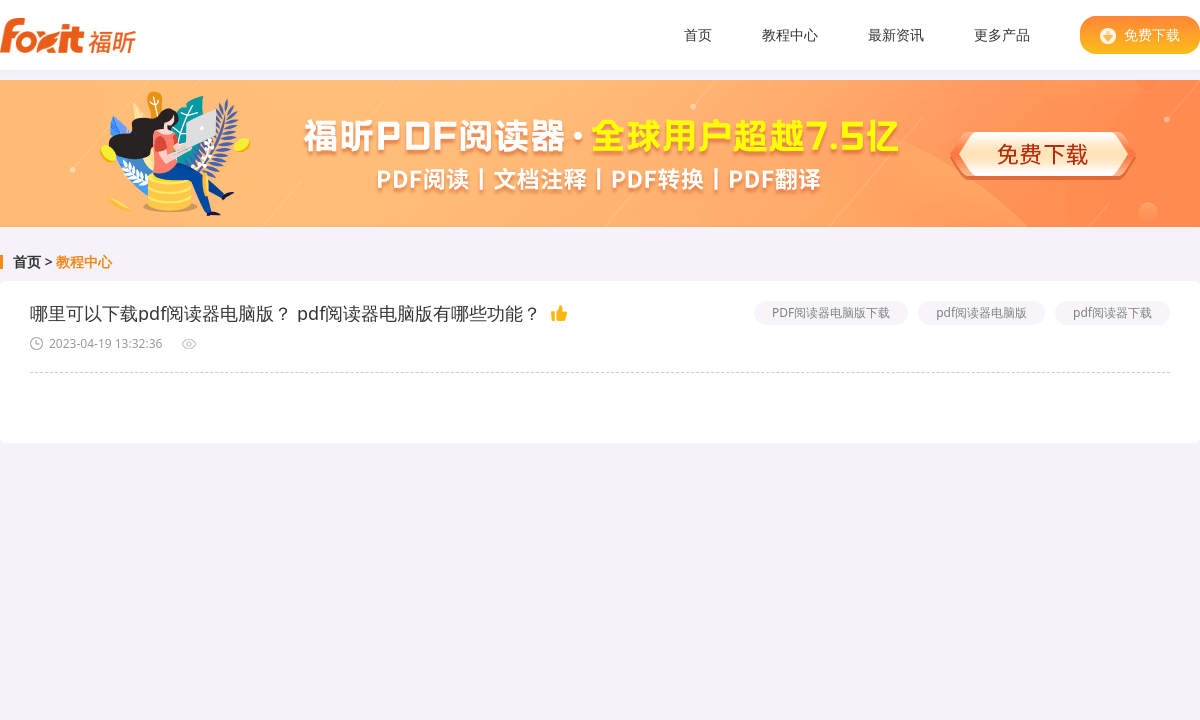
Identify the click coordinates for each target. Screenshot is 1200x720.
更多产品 (1002, 34)
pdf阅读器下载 (1112, 312)
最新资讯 (896, 34)
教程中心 (790, 34)
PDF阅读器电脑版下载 (831, 312)
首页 (698, 34)
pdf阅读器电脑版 (981, 312)
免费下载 (1140, 34)
